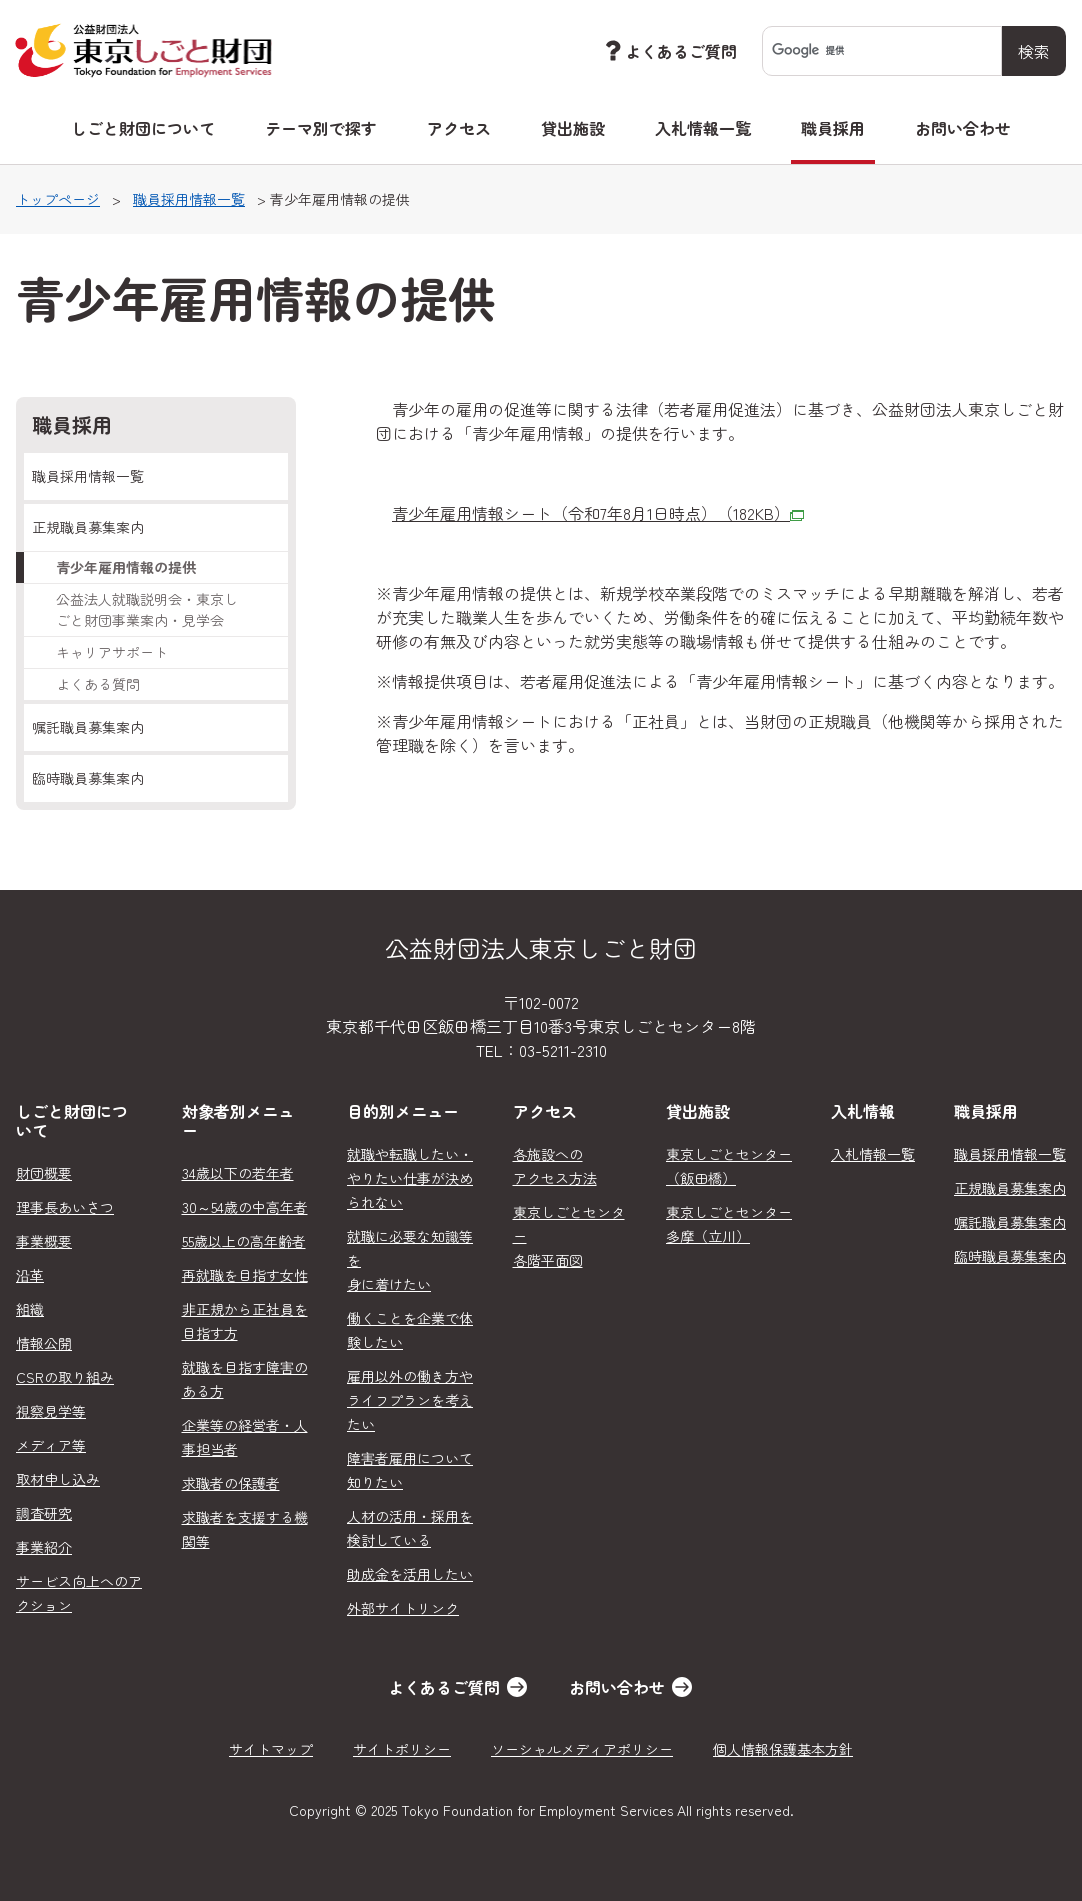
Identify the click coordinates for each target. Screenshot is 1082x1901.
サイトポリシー (402, 1749)
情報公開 (44, 1343)
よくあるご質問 (669, 50)
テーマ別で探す (321, 128)
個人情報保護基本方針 (783, 1749)
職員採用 (833, 128)
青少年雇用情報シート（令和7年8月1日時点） (598, 513)
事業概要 (44, 1241)
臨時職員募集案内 (88, 778)
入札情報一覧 (703, 128)
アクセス (459, 128)
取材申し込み (58, 1479)
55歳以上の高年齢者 (244, 1241)
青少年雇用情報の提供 (126, 567)
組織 (30, 1309)
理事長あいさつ (65, 1207)
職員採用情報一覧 (189, 199)
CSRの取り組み (65, 1377)
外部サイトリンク (403, 1608)
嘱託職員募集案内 (88, 727)
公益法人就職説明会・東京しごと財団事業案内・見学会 (147, 609)
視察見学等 (51, 1411)
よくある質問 (98, 684)
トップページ (58, 199)
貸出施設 (573, 128)
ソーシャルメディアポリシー (582, 1749)
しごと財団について (143, 128)
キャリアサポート (112, 652)
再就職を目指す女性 (245, 1275)
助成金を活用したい (410, 1574)
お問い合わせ (963, 128)
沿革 (30, 1275)
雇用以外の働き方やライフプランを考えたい (410, 1400)
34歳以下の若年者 (238, 1173)
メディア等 (51, 1445)
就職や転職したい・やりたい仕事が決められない (410, 1178)
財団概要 (44, 1173)
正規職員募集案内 (88, 527)
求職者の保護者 (231, 1483)
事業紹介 (44, 1547)
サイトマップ (271, 1749)
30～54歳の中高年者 (245, 1207)
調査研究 (44, 1513)
